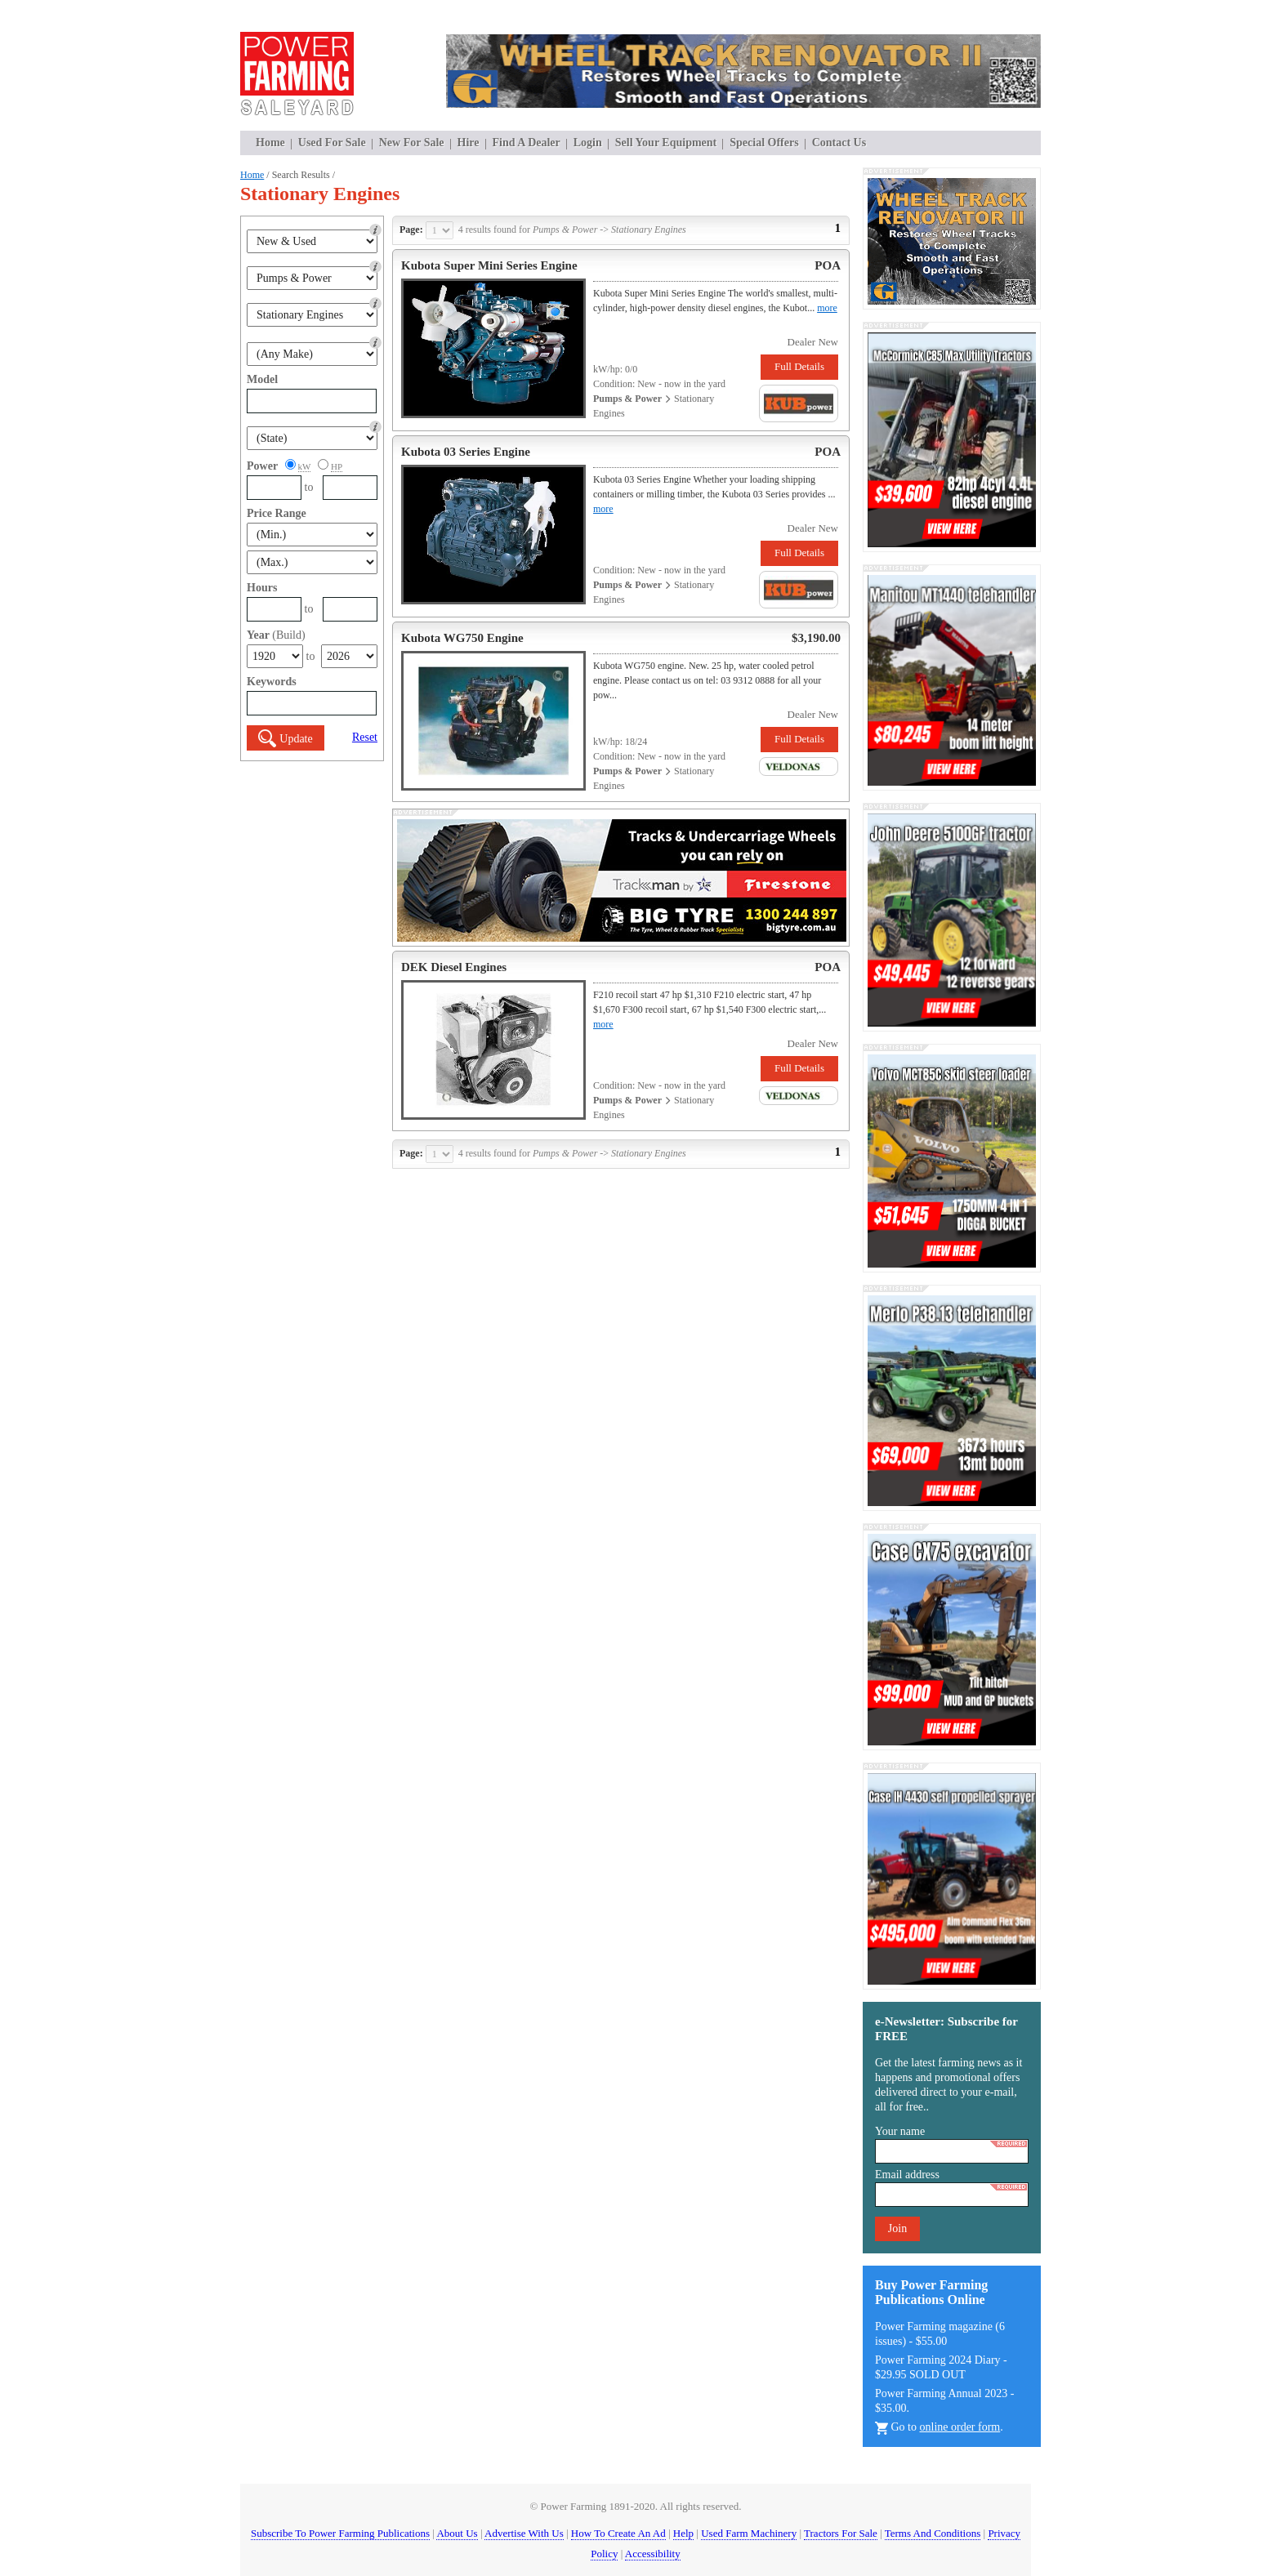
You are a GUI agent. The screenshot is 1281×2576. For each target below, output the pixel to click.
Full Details (799, 366)
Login (588, 142)
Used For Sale (332, 142)
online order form (960, 2427)
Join (897, 2228)
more (827, 308)
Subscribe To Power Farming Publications (340, 2533)
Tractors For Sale (840, 2533)
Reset (364, 737)
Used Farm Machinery (749, 2533)
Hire (469, 142)
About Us (456, 2533)
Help (683, 2533)
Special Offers (764, 142)
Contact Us (839, 142)
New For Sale (411, 142)
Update (285, 739)
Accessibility (653, 2553)
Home (270, 142)
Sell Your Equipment (665, 142)
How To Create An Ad (618, 2533)
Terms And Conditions (933, 2533)
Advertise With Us (524, 2533)
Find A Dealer (526, 142)
